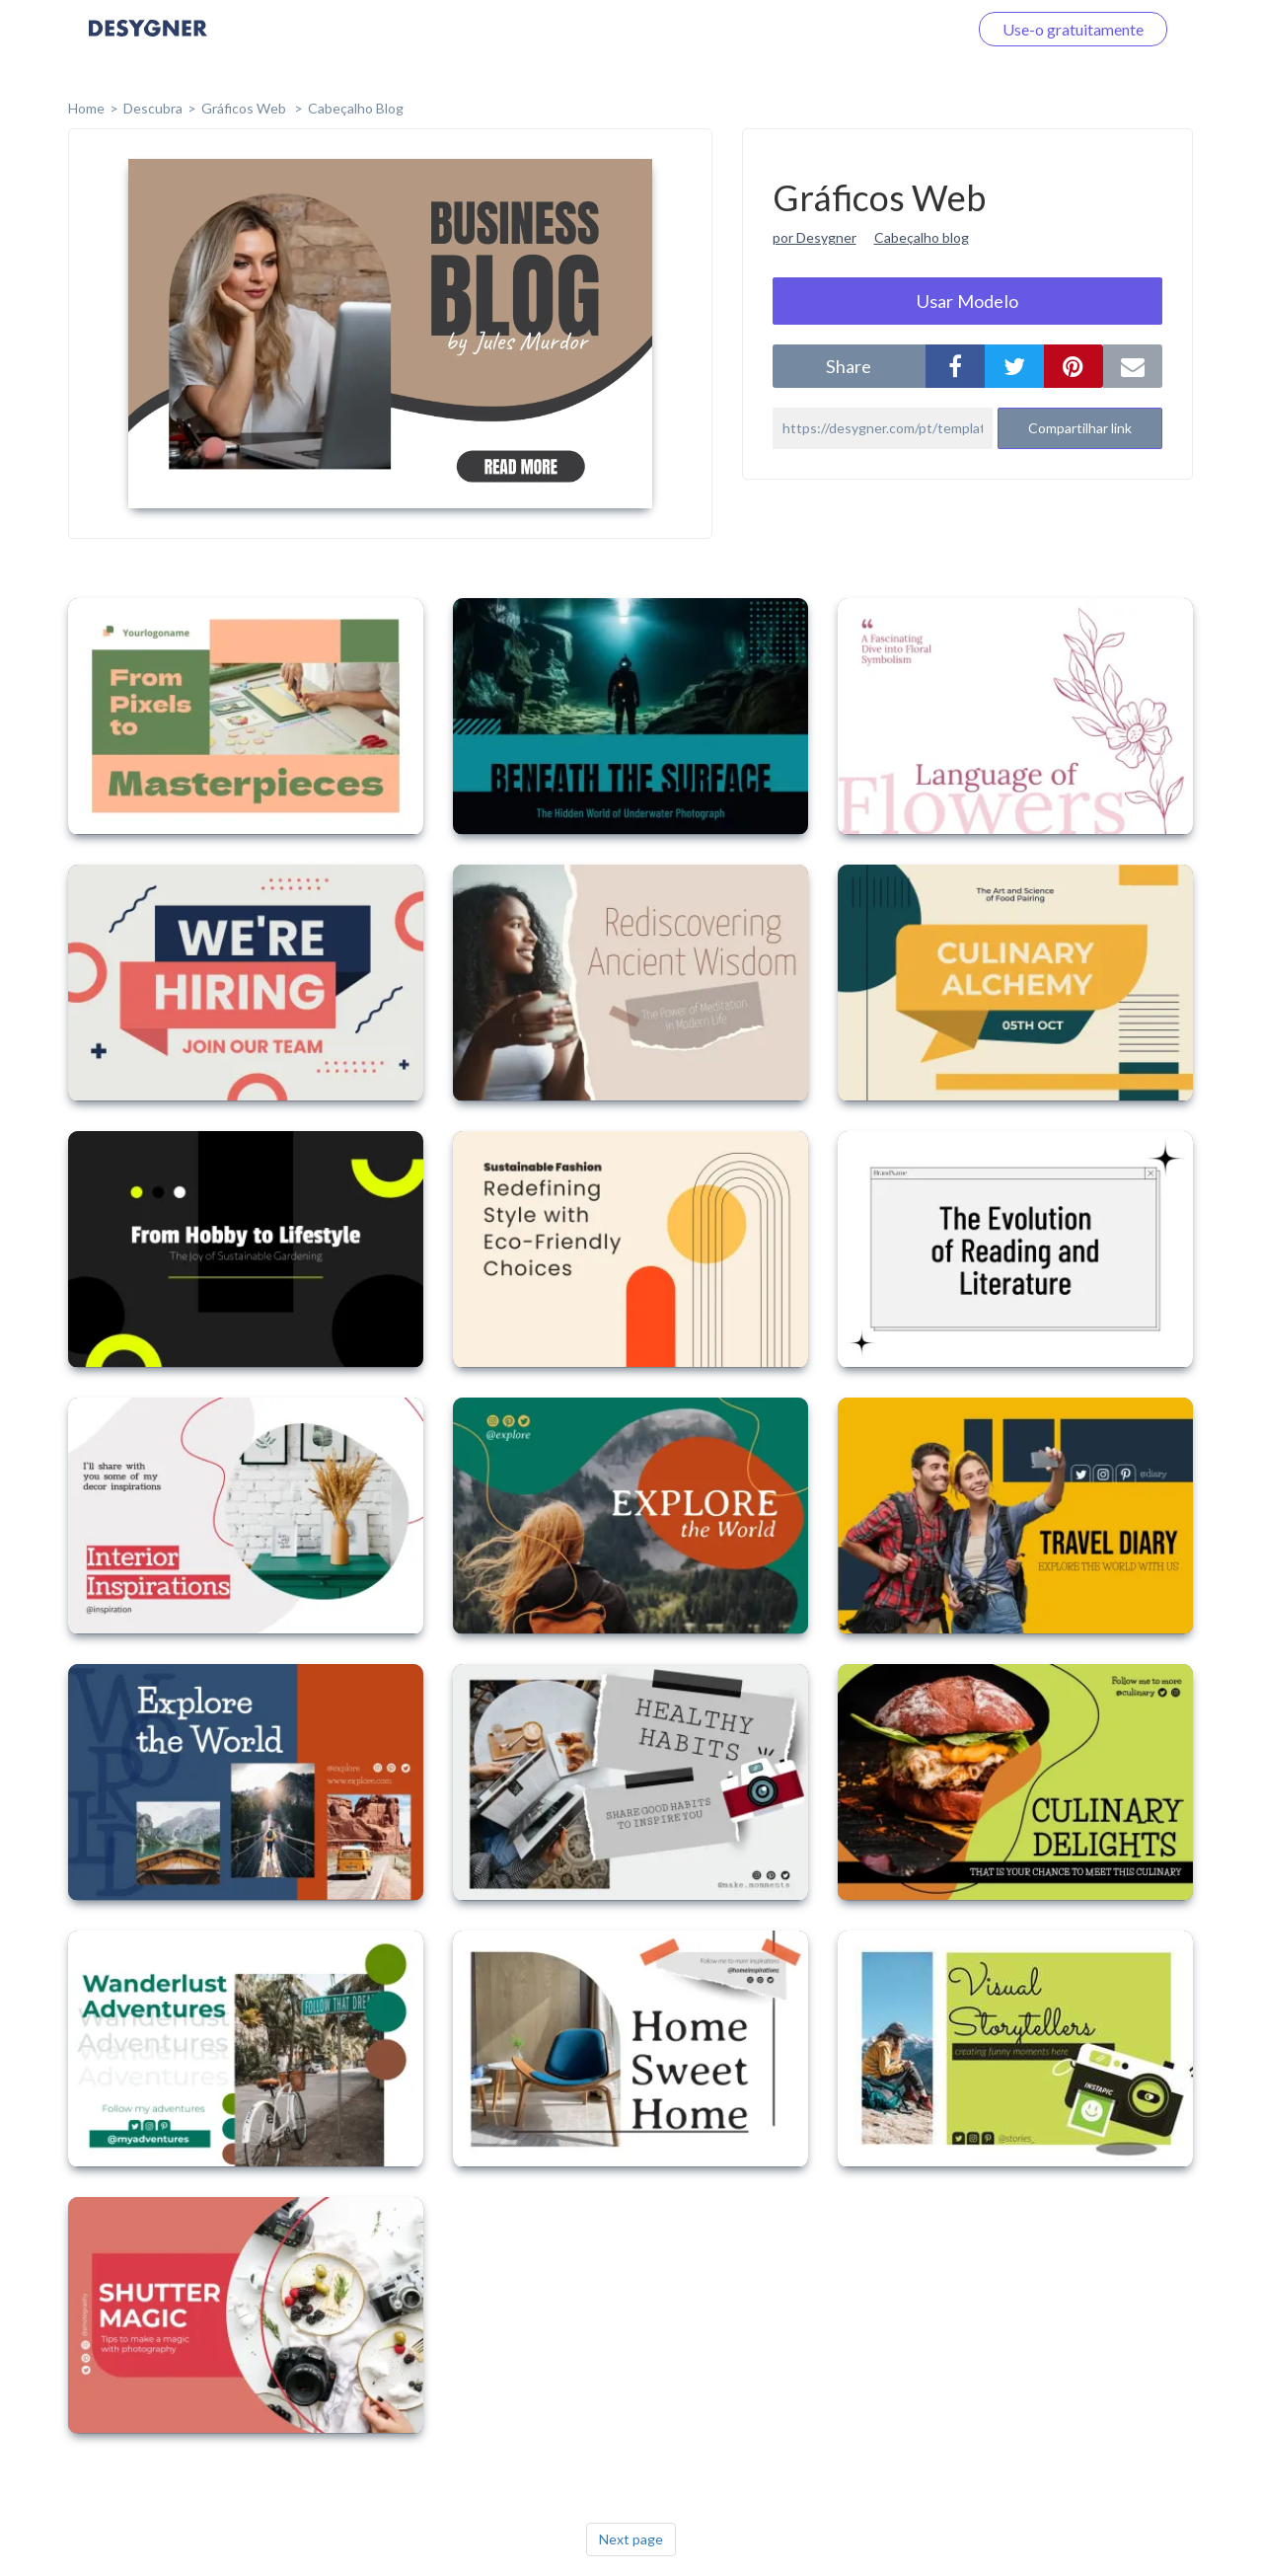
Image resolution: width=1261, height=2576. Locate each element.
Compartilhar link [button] (1080, 427)
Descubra (153, 108)
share (848, 366)
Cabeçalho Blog (356, 108)
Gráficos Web (245, 108)
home (86, 108)
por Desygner (814, 237)
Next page (631, 2539)
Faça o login (903, 29)
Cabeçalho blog (921, 237)
